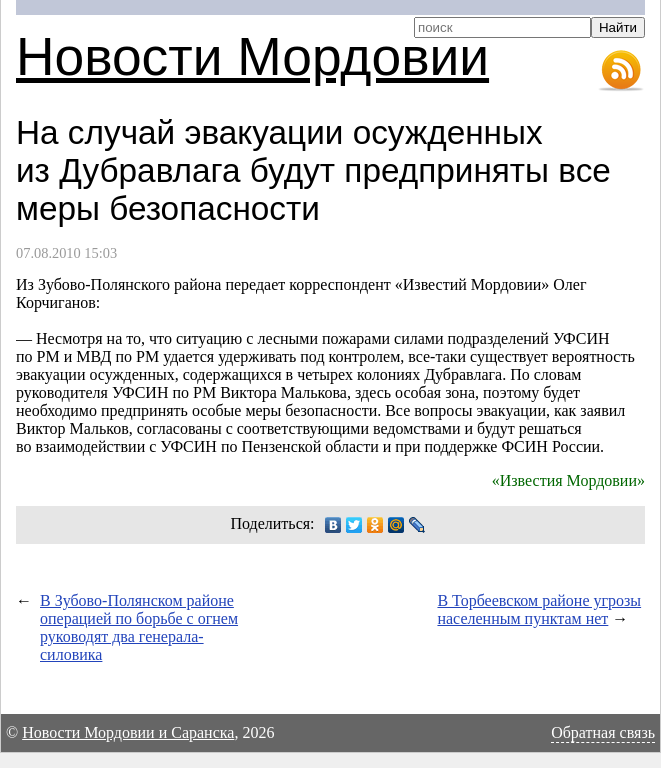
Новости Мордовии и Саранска (128, 732)
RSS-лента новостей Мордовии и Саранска (621, 71)
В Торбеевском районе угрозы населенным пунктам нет (539, 609)
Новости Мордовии (252, 56)
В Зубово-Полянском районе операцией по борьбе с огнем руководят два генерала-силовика (139, 627)
